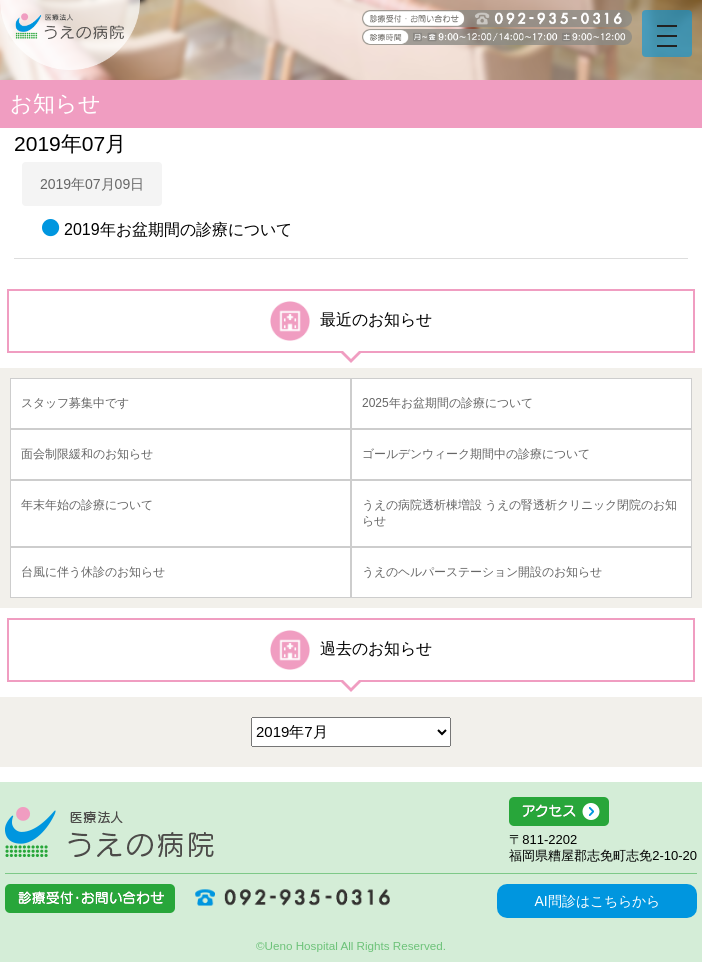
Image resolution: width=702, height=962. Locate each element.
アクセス (603, 812)
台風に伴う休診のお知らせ (93, 572)
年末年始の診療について (87, 505)
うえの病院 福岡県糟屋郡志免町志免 (70, 35)
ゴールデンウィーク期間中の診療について (476, 454)
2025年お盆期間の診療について (447, 403)
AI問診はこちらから (596, 901)
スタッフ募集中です (75, 403)
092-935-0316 (285, 897)
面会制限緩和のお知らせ (87, 454)
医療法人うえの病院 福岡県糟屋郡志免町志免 (109, 832)
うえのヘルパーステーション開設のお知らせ (482, 572)
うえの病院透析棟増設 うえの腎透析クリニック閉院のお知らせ (519, 513)
